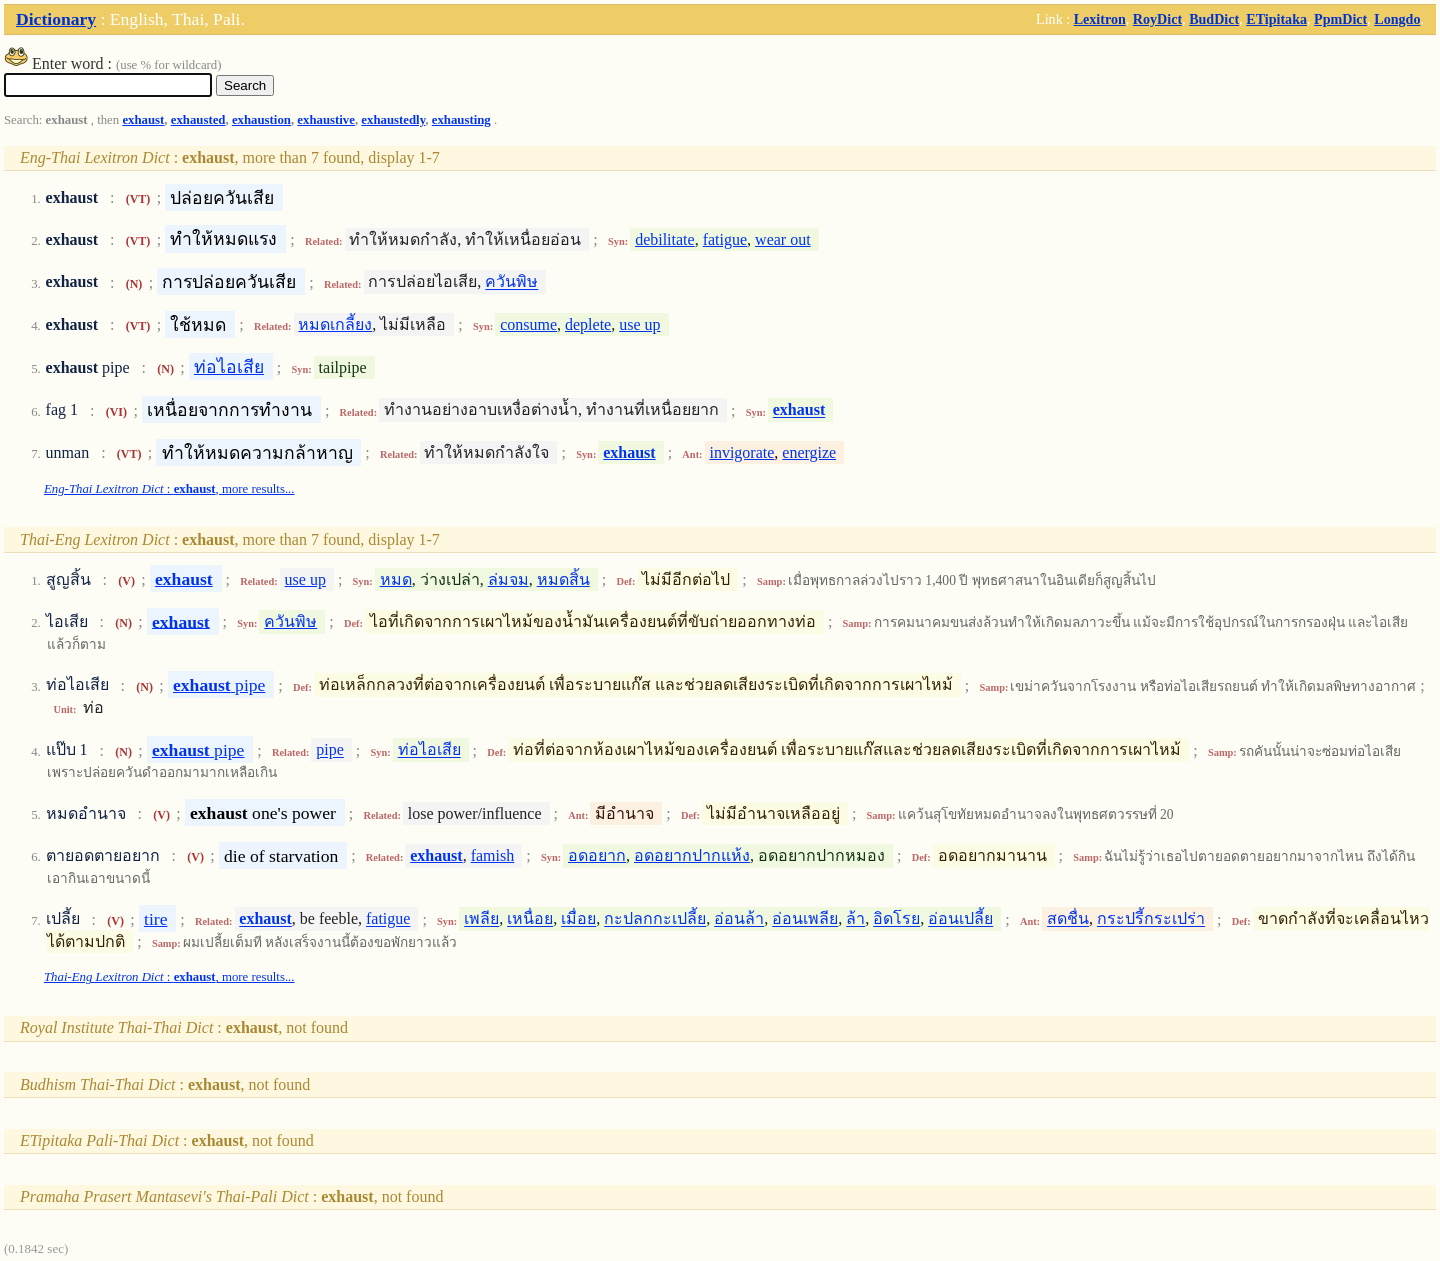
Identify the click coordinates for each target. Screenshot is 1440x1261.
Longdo (1397, 19)
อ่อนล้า (739, 919)
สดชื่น (1068, 919)
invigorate (741, 452)
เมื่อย (578, 919)
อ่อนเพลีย (805, 919)
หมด (396, 579)
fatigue (725, 239)
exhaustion (261, 120)
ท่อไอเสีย (229, 367)
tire (155, 919)
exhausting (461, 120)
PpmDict (1340, 19)
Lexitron (1100, 19)
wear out (783, 239)
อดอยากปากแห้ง (692, 855)
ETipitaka (1276, 19)
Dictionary (56, 19)
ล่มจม (508, 579)
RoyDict (1157, 19)
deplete (588, 324)
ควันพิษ (511, 282)
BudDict (1214, 19)
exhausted (198, 120)
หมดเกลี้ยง (335, 324)
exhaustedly (393, 120)
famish (493, 855)
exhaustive (326, 120)
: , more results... (169, 489)
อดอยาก (597, 855)
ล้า (855, 919)
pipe (219, 685)
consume (528, 324)
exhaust (143, 120)
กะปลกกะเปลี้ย (655, 919)
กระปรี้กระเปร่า (1151, 919)
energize (809, 452)
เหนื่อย (530, 919)
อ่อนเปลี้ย (960, 919)
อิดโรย (896, 919)
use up (639, 324)
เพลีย (481, 919)
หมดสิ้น (563, 579)
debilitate (665, 239)
